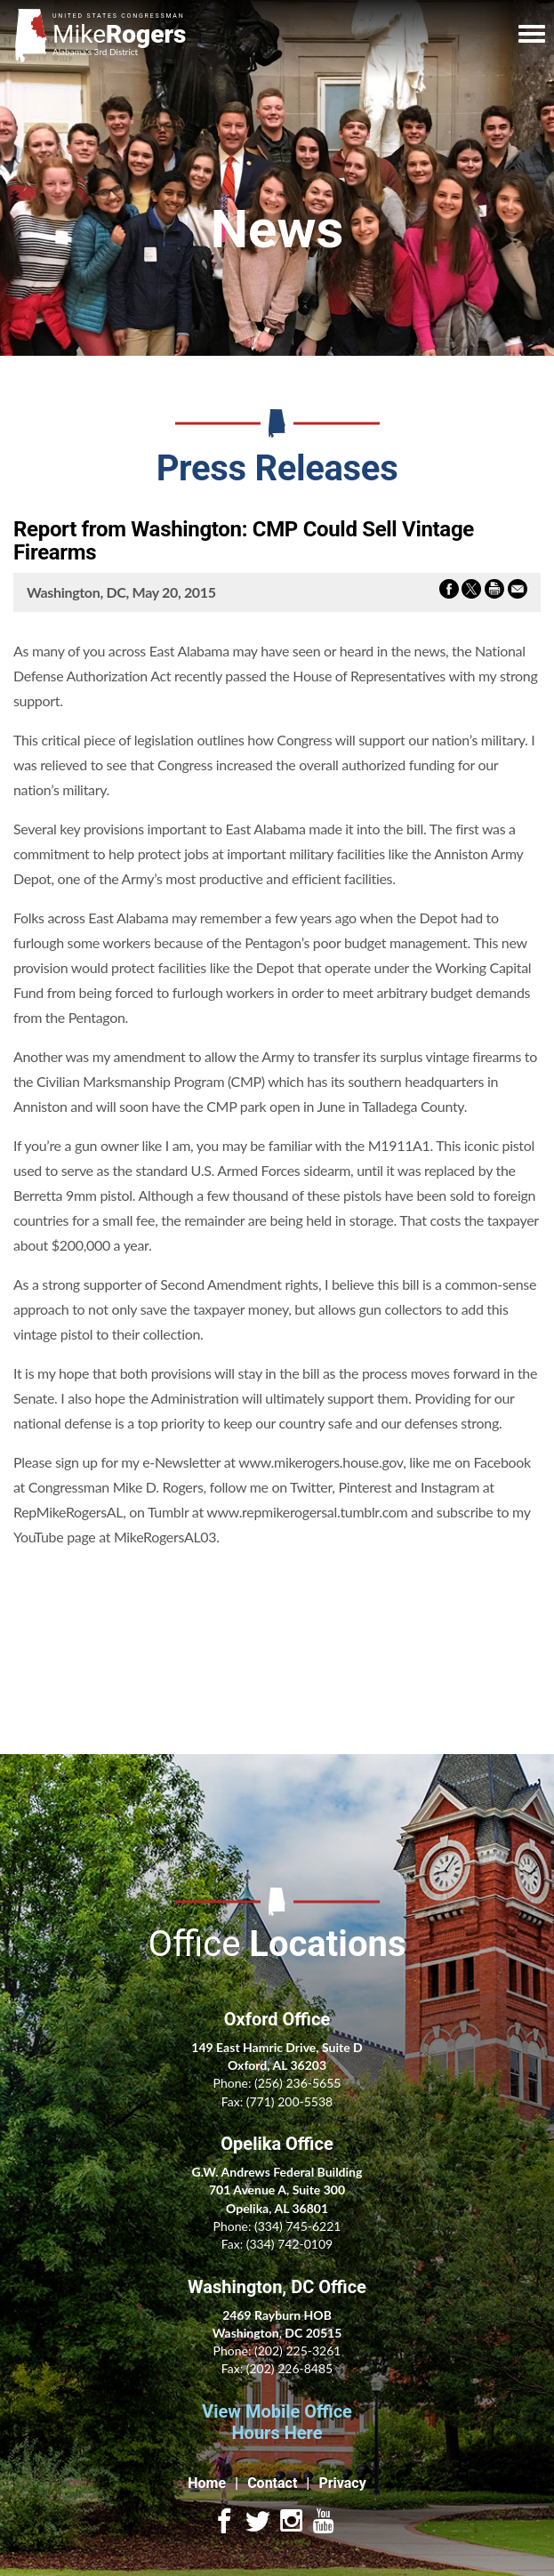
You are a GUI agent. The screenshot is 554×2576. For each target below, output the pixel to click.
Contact (272, 2483)
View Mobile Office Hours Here (277, 2422)
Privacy (341, 2483)
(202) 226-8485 (289, 2368)
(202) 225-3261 (297, 2350)
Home (207, 2483)
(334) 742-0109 (289, 2243)
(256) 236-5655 (297, 2082)
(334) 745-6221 (297, 2226)
